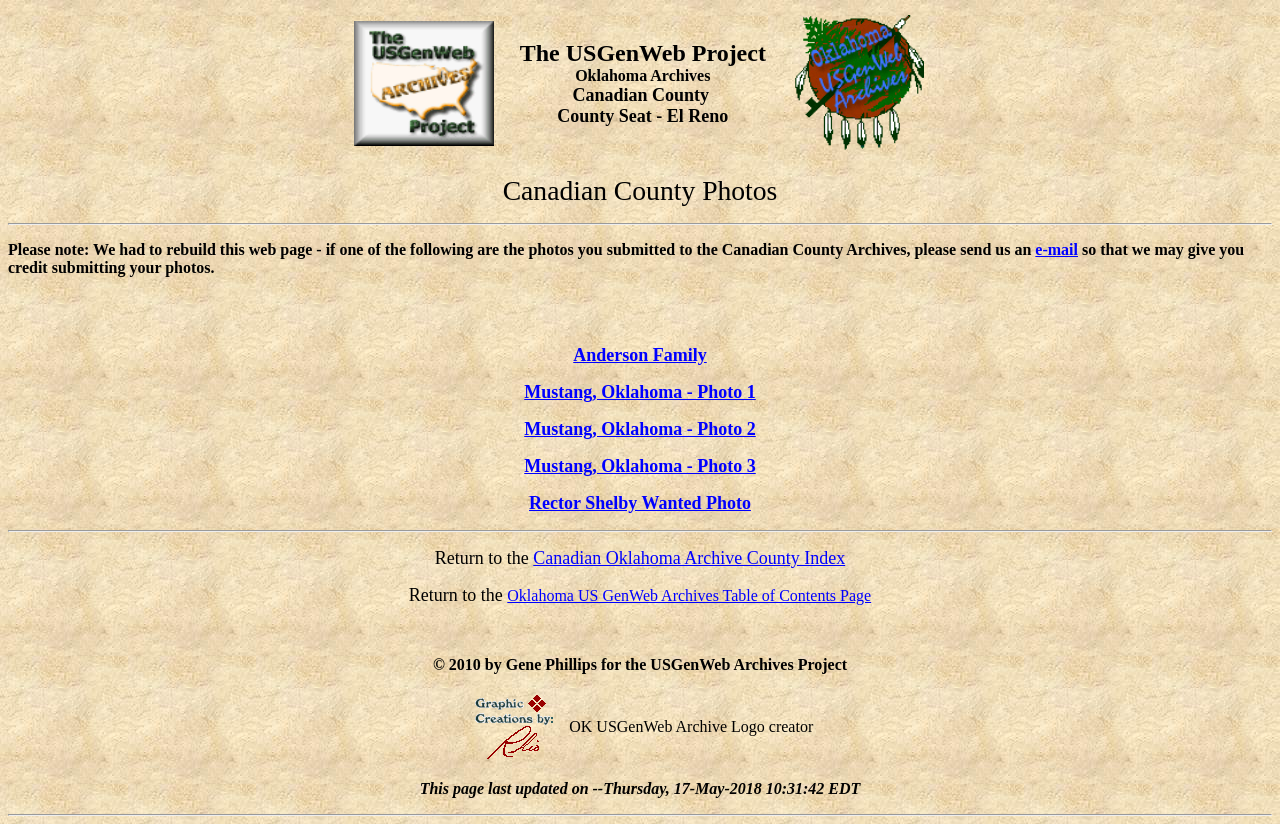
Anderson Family (640, 355)
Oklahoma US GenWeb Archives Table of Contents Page (689, 595)
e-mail (1056, 249)
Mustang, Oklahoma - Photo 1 (640, 392)
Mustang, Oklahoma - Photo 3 (640, 466)
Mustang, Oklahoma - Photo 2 (640, 429)
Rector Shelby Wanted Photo (640, 503)
